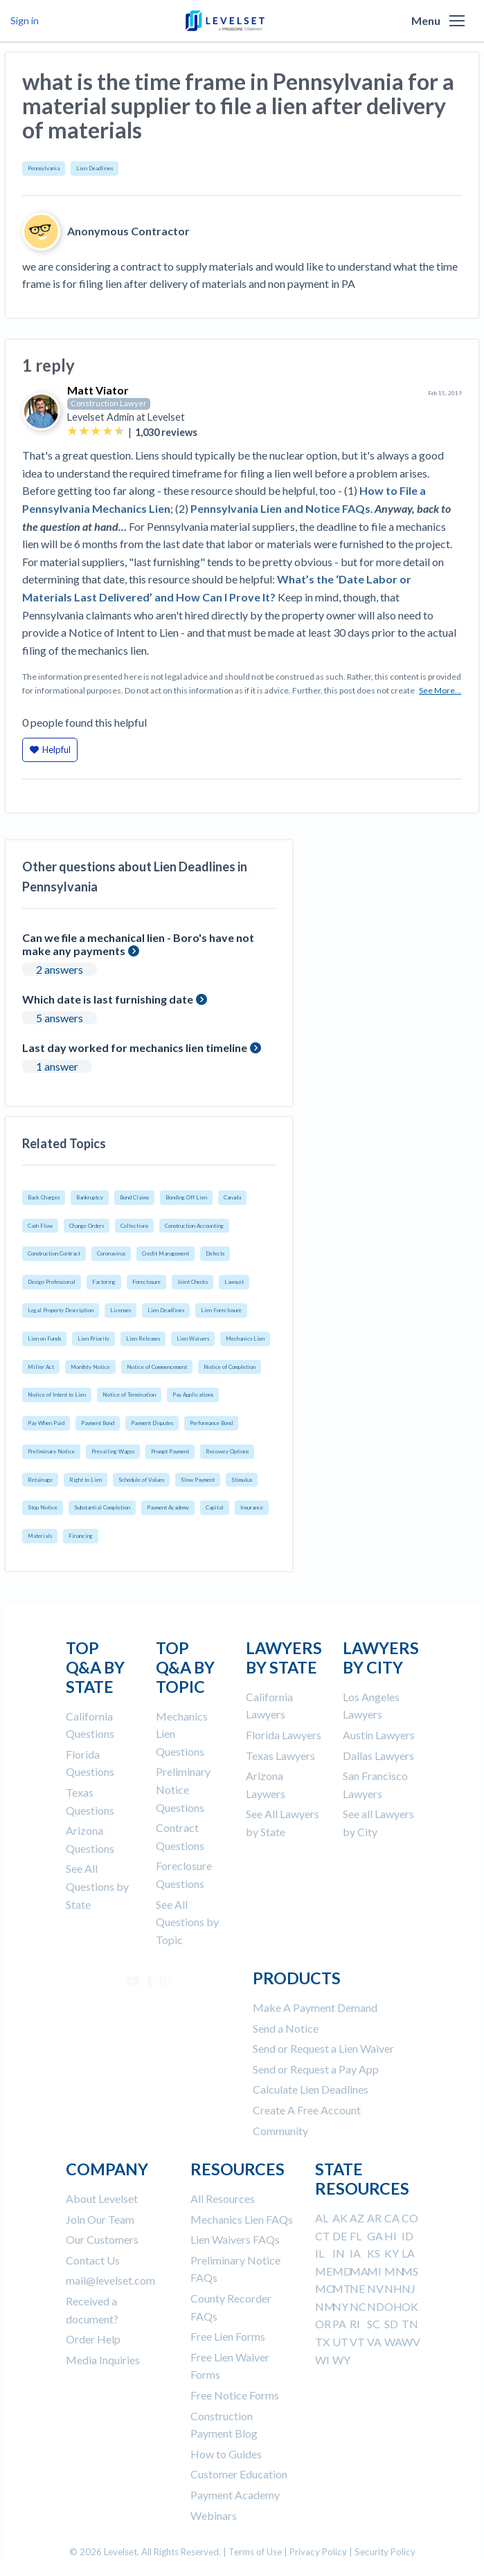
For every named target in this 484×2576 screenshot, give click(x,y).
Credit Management (165, 1253)
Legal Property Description (60, 1310)
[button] (457, 20)
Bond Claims (134, 1197)
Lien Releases (143, 1338)
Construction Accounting (194, 1225)
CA (392, 2217)
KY (391, 2253)
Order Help (93, 2339)
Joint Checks (192, 1281)
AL (321, 2217)
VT (357, 2341)
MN (394, 2271)
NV (375, 2288)
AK (340, 2217)
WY (341, 2359)
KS (373, 2253)
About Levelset (102, 2198)
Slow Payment (198, 1479)
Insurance (251, 1507)
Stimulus (241, 1479)
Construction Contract (54, 1253)
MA (359, 2271)
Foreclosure (146, 1281)
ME (323, 2271)
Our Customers (102, 2239)
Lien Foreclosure (221, 1310)
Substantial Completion (102, 1507)
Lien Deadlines (94, 168)
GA (375, 2235)
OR (323, 2323)
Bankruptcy (89, 1197)
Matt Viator (98, 390)
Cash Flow (40, 1225)
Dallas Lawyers (378, 1755)
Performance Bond (211, 1422)
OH (393, 2306)
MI (374, 2271)
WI (322, 2359)
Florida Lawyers (283, 1734)
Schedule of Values (141, 1479)
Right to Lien (85, 1479)
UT (340, 2341)
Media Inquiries (103, 2359)
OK (410, 2306)
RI (355, 2323)
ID (407, 2235)
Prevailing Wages (112, 1451)
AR (374, 2217)
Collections (134, 1225)
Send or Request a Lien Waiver (323, 2048)
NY (340, 2306)
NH (393, 2288)
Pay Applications (192, 1394)
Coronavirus (111, 1253)
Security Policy (385, 2551)
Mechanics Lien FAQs (241, 2219)
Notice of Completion (230, 1366)
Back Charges (44, 1197)
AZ (357, 2217)
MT (341, 2288)
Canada (232, 1197)
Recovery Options (227, 1451)
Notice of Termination (129, 1394)
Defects (215, 1253)
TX (322, 2341)
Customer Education (238, 2473)
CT (322, 2235)
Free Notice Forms (234, 2395)
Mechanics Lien (245, 1338)
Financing (81, 1535)
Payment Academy (168, 1507)
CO (410, 2217)
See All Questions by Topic (187, 1922)
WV (411, 2341)
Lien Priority (93, 1338)
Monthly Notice (90, 1366)
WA (393, 2341)
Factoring (104, 1281)
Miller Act (41, 1366)
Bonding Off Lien (186, 1197)
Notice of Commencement (157, 1366)
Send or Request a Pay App (316, 2069)
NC (358, 2306)
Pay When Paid (46, 1422)
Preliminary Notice (51, 1451)
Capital (215, 1507)
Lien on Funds (44, 1338)
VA (374, 2341)
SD (391, 2323)
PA (339, 2323)
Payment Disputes (152, 1422)
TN (410, 2323)
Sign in (24, 20)
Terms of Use (255, 2551)
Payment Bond (97, 1422)
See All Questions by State (97, 1886)
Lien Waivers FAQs (235, 2239)
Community (280, 2130)
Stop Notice (42, 1507)
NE (357, 2288)
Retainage (40, 1479)
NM (325, 2306)
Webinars (213, 2515)
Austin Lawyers (379, 1734)
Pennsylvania (44, 168)
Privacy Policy (318, 2551)
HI (390, 2235)
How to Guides (226, 2453)
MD (342, 2271)
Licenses (120, 1310)
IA (355, 2253)
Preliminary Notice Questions (183, 1789)
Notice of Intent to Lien (57, 1394)
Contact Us (93, 2260)
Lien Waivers (193, 1338)
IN (338, 2253)
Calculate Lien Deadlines (310, 2089)
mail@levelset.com (110, 2280)
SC (373, 2323)
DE (339, 2235)
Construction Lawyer (109, 403)
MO (325, 2288)
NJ (408, 2288)
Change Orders (86, 1225)
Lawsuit (234, 1281)
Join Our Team (100, 2219)
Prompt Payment (170, 1451)
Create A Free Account (307, 2109)
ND (375, 2306)
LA (408, 2253)
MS (410, 2271)
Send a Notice (286, 2028)
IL (319, 2253)
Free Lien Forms (227, 2336)
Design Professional (51, 1281)
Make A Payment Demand (315, 2007)
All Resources (222, 2198)
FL (355, 2235)
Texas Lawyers (280, 1755)
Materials (40, 1535)
